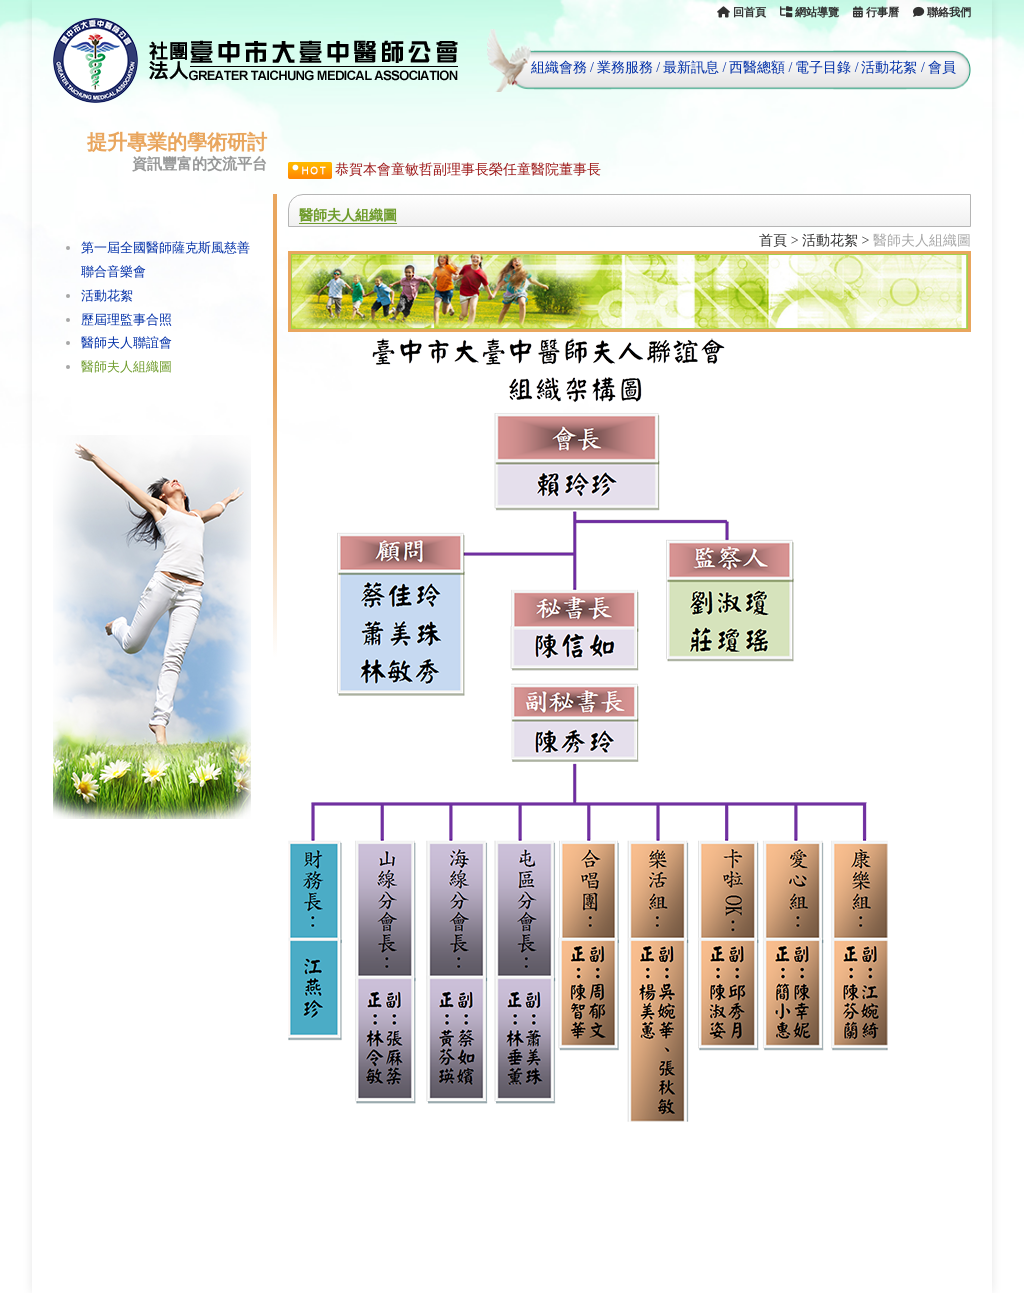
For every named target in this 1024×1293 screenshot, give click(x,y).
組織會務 (559, 67)
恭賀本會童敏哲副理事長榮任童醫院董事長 (468, 169)
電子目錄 (823, 67)
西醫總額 (757, 67)
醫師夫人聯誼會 (126, 342)
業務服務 (625, 67)
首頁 (773, 240)
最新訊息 (691, 67)
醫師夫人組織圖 (126, 366)
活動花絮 (889, 67)
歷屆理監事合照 (126, 319)
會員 (942, 67)
